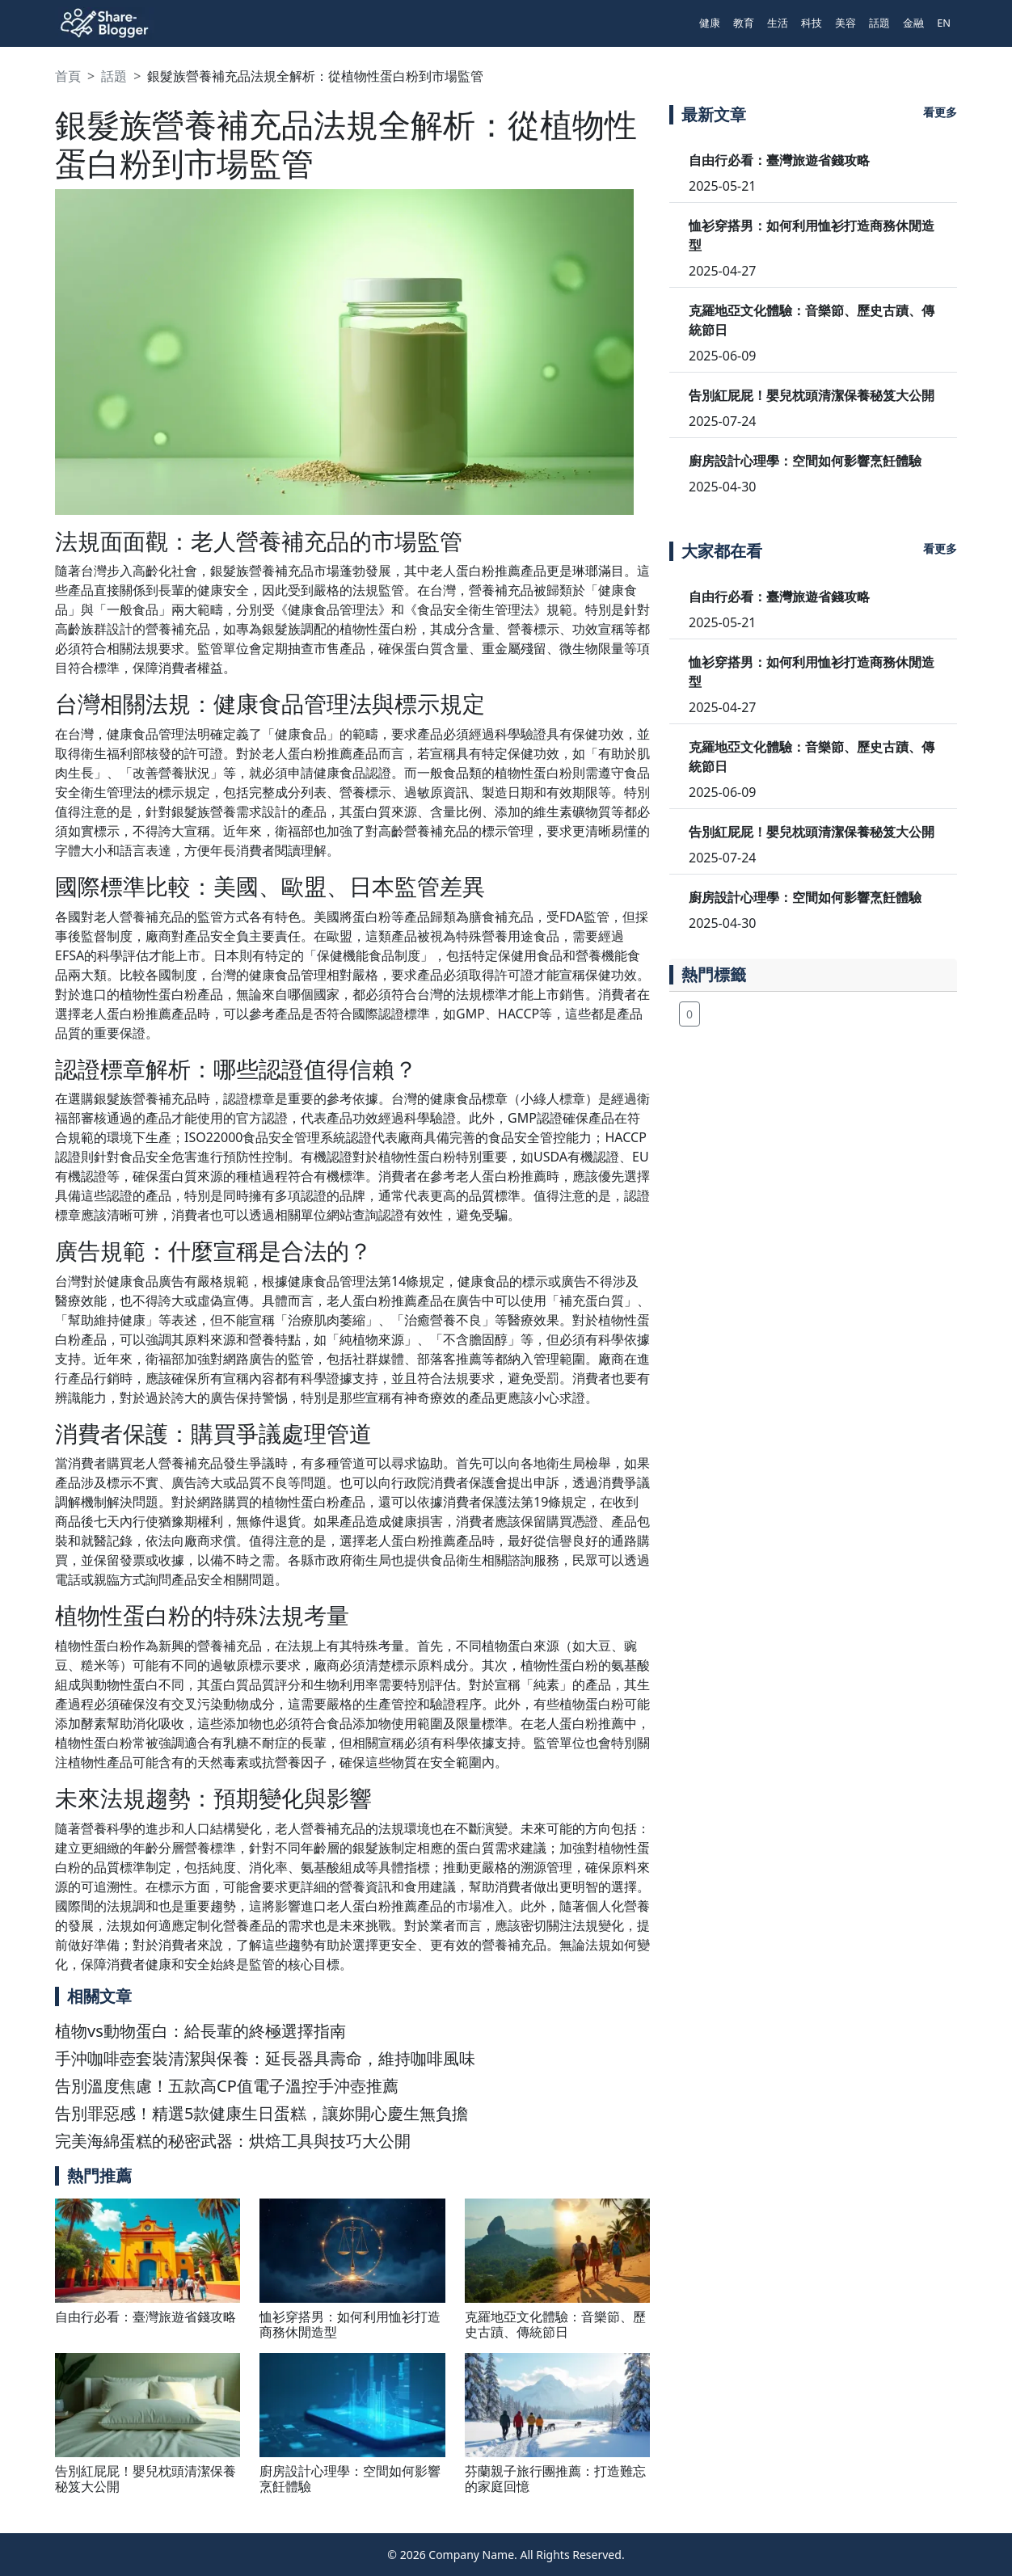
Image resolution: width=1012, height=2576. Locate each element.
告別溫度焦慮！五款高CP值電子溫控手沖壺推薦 (226, 2086)
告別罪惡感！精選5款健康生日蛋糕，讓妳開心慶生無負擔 (261, 2113)
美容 (845, 22)
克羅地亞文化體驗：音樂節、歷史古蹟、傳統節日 (555, 2324)
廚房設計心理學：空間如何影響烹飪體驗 (350, 2478)
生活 (777, 22)
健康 (709, 22)
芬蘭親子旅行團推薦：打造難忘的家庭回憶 (555, 2478)
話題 (879, 22)
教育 (743, 22)
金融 (913, 22)
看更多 (940, 112)
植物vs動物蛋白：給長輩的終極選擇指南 (200, 2031)
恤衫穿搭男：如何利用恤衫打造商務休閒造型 (350, 2324)
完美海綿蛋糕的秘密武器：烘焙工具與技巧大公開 (233, 2141)
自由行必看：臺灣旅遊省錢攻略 (145, 2316)
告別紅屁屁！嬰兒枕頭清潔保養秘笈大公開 (145, 2478)
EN (944, 22)
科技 (811, 22)
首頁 (68, 76)
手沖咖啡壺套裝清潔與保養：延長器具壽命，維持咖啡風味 (265, 2058)
